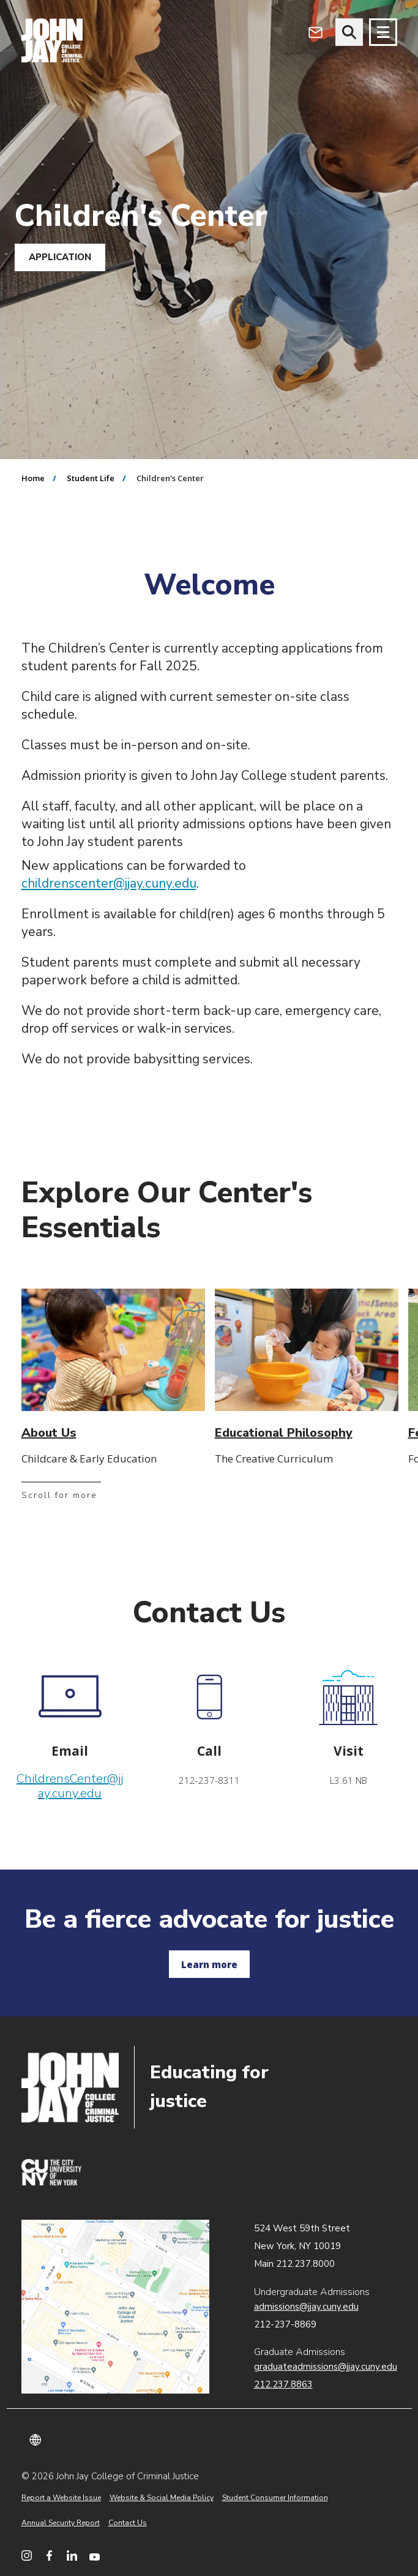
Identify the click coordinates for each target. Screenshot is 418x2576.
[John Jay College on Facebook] (49, 2555)
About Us (49, 1433)
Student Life (90, 478)
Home (33, 478)
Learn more (209, 1964)
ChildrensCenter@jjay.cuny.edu (70, 1786)
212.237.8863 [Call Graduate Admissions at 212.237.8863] (283, 2384)
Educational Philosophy (284, 1433)
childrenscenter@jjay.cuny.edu (108, 883)
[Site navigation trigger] (383, 32)
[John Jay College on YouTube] (94, 2555)
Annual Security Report (60, 2523)
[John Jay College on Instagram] (26, 2555)
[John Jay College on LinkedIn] (72, 2555)
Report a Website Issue (61, 2498)
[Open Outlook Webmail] (315, 32)
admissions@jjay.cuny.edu (306, 2307)
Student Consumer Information (275, 2498)
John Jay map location (115, 2307)
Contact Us (127, 2523)
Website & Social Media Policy (162, 2498)
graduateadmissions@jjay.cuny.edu (325, 2367)
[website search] (349, 32)
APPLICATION (60, 257)
